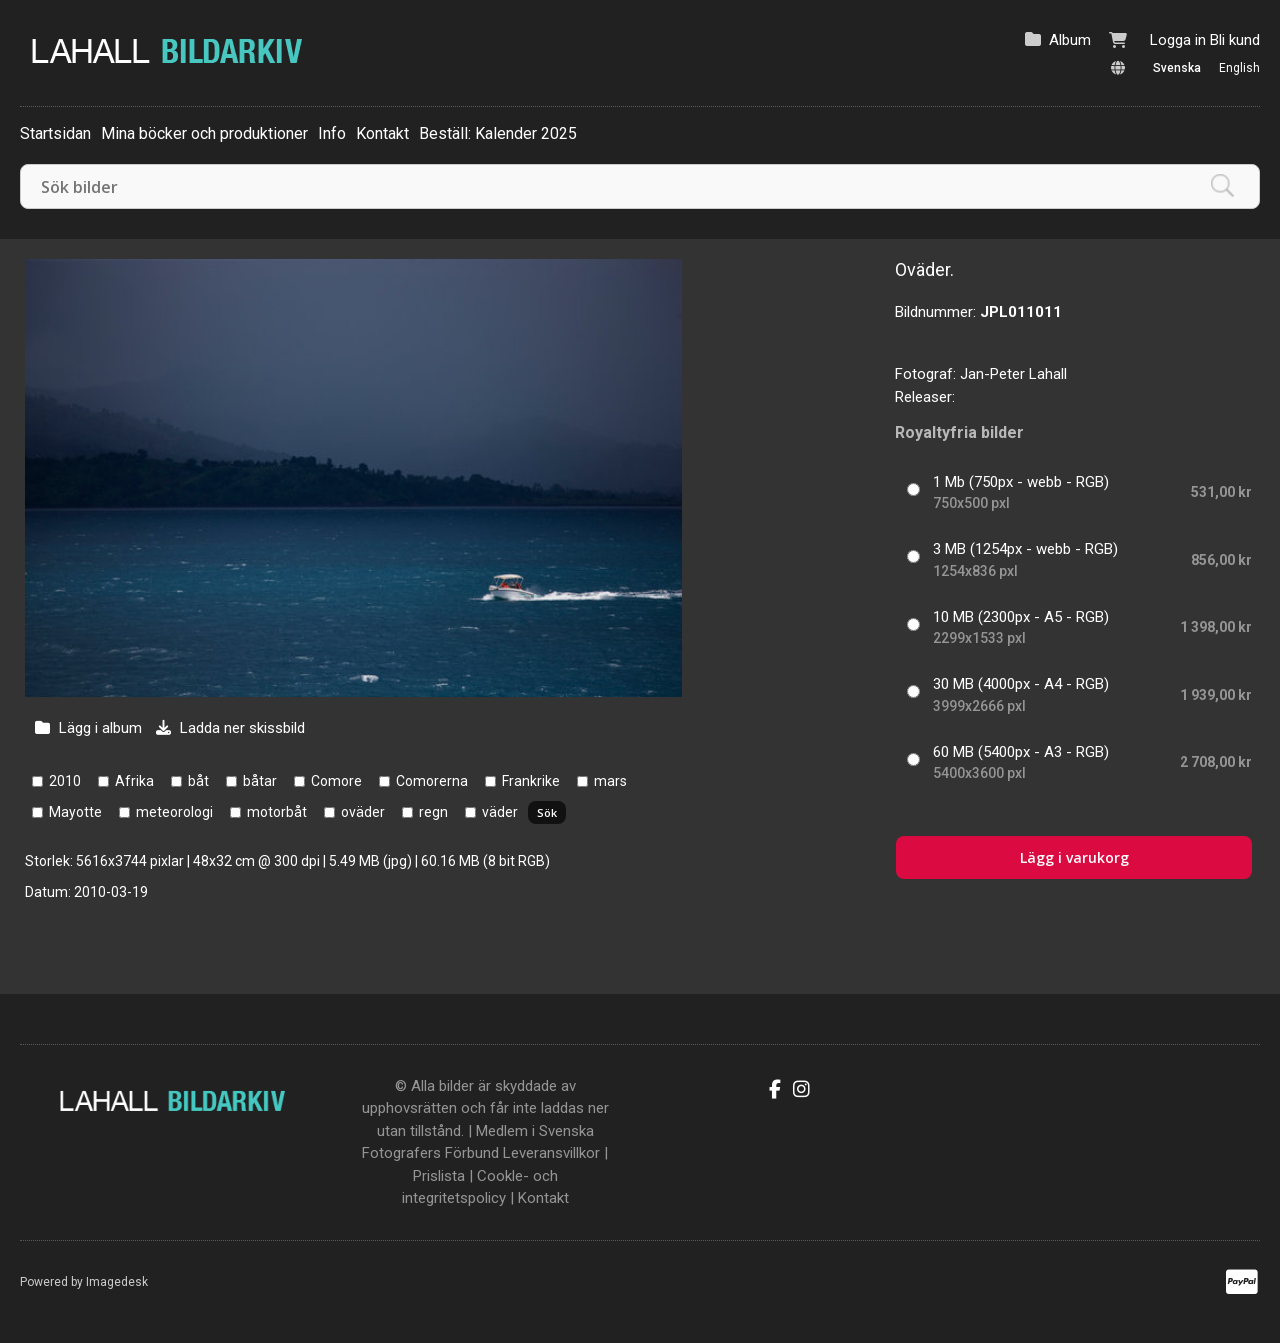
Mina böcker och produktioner (204, 133)
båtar (260, 781)
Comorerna (432, 781)
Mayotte (75, 812)
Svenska (1177, 68)
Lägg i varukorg (1074, 857)
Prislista (439, 1176)
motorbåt (277, 812)
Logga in (1178, 40)
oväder (363, 812)
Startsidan (55, 133)
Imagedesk (117, 1282)
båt (198, 781)
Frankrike (531, 781)
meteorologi (174, 812)
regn (433, 812)
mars (610, 781)
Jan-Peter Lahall (1013, 374)
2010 (65, 781)
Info (332, 133)
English (1239, 68)
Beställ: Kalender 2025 (498, 133)
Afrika (134, 781)
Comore (336, 781)
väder (500, 812)
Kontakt (382, 133)
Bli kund (1235, 40)
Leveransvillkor (551, 1153)
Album (1070, 40)
